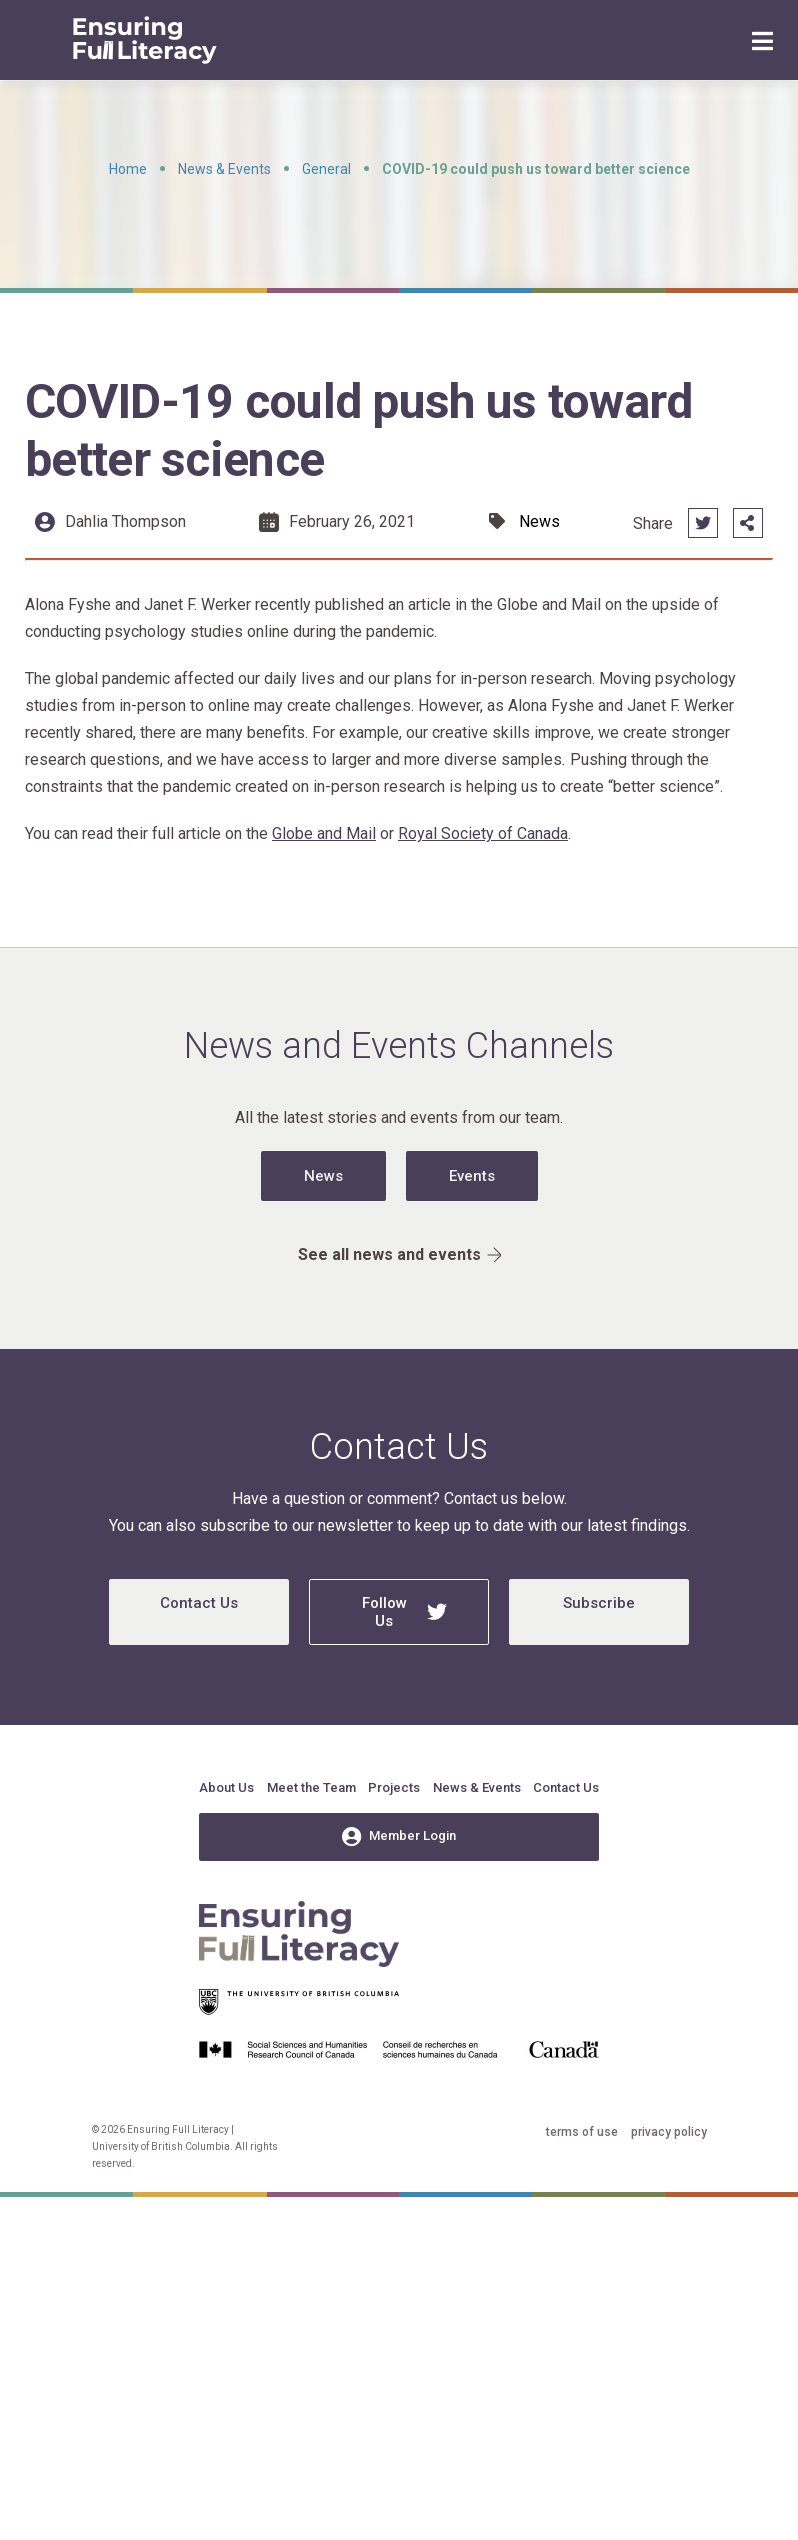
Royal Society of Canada (483, 833)
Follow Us (405, 1612)
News (323, 1176)
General (326, 169)
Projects (394, 1787)
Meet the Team (311, 1787)
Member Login (399, 1837)
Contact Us (199, 1603)
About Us (226, 1787)
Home (128, 169)
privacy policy (669, 2132)
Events (472, 1176)
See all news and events (399, 1254)
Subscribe (599, 1603)
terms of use (582, 2132)
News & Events (224, 169)
